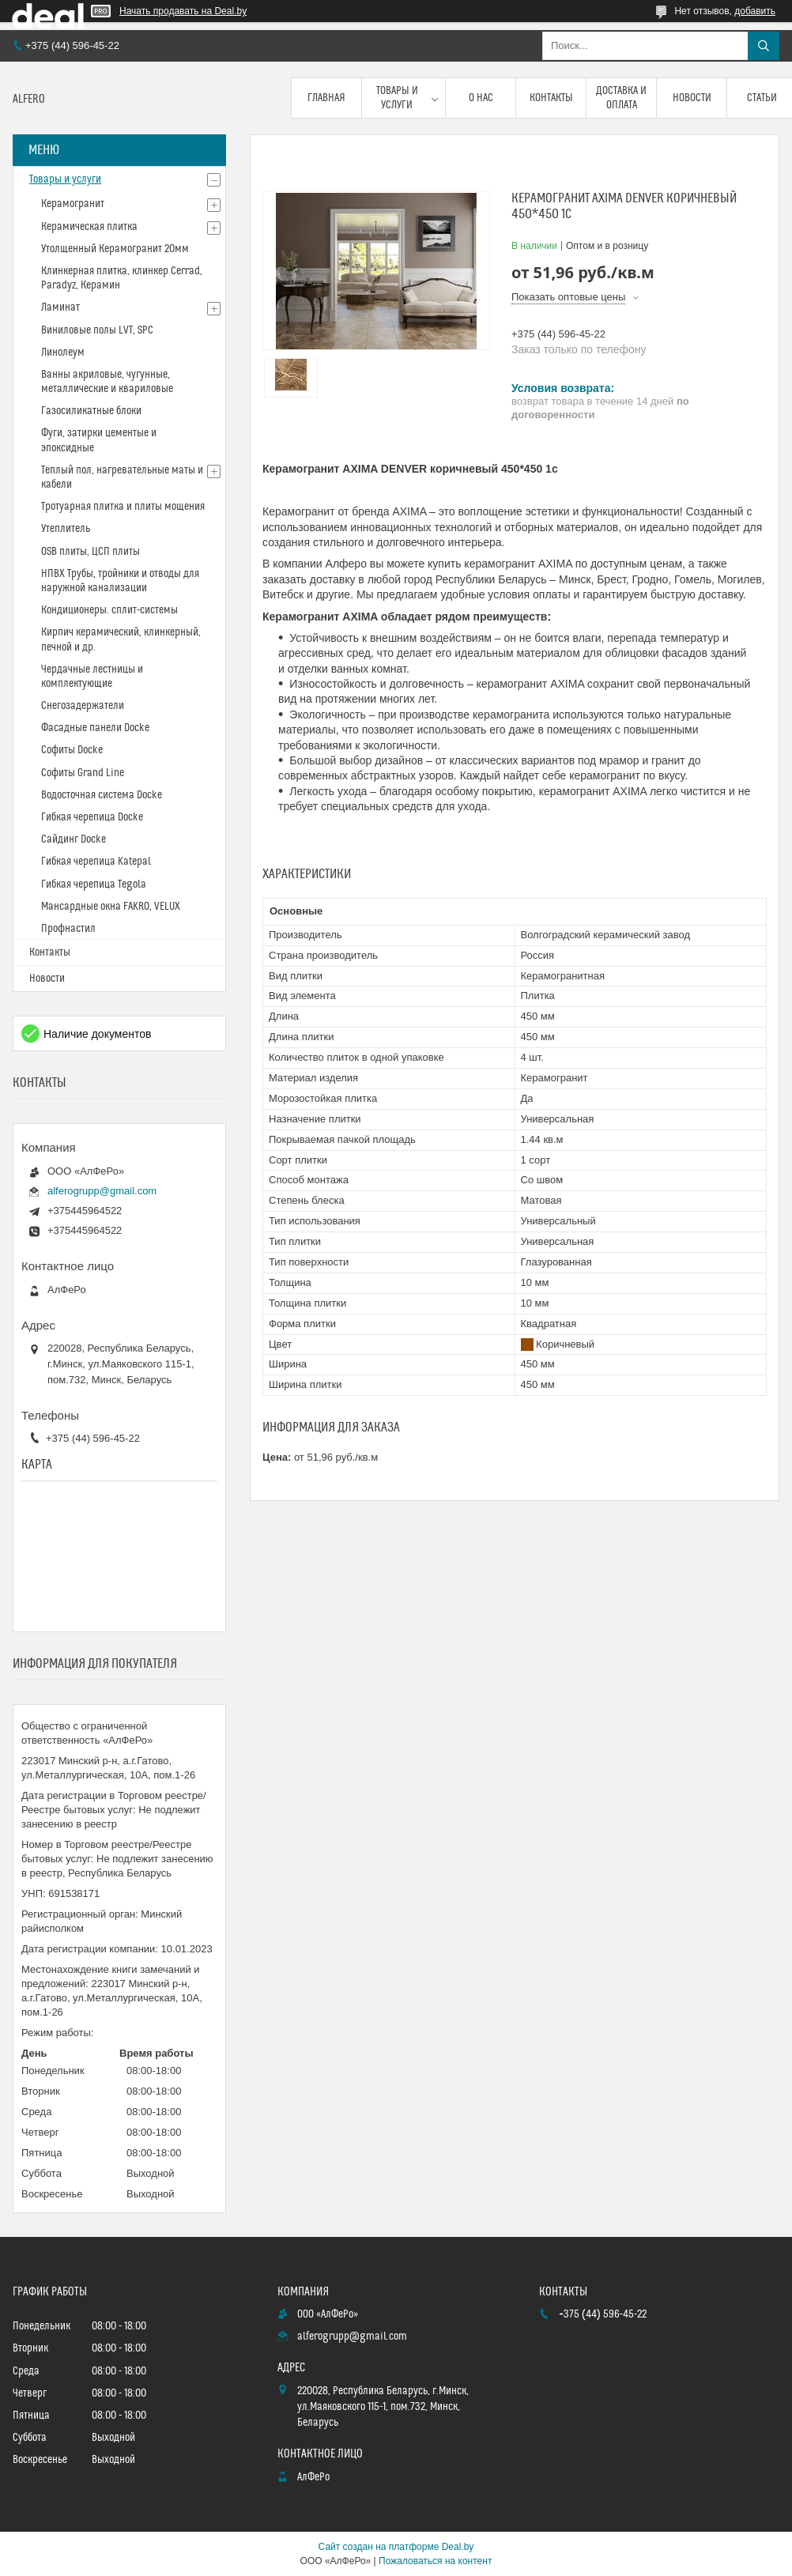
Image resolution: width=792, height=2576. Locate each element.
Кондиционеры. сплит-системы (109, 610)
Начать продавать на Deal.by (183, 11)
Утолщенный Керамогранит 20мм (115, 249)
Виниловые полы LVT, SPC (97, 330)
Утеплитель (65, 528)
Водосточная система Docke (101, 795)
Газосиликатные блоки (91, 411)
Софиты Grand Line (82, 773)
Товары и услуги (397, 98)
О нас (481, 98)
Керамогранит (72, 204)
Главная (326, 98)
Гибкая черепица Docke (92, 817)
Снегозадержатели (82, 706)
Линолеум (63, 352)
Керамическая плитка (89, 227)
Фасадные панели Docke (95, 728)
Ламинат (60, 307)
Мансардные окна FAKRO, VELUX (110, 906)
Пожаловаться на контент (435, 2561)
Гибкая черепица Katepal (96, 861)
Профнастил (68, 928)
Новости (692, 98)
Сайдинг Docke (73, 839)
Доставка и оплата (621, 98)
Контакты (551, 98)
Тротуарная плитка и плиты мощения (123, 506)
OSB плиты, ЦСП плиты (90, 551)
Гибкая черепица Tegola (93, 884)
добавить (754, 11)
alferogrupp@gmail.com (102, 1191)
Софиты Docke (72, 750)
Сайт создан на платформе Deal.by (396, 2546)
